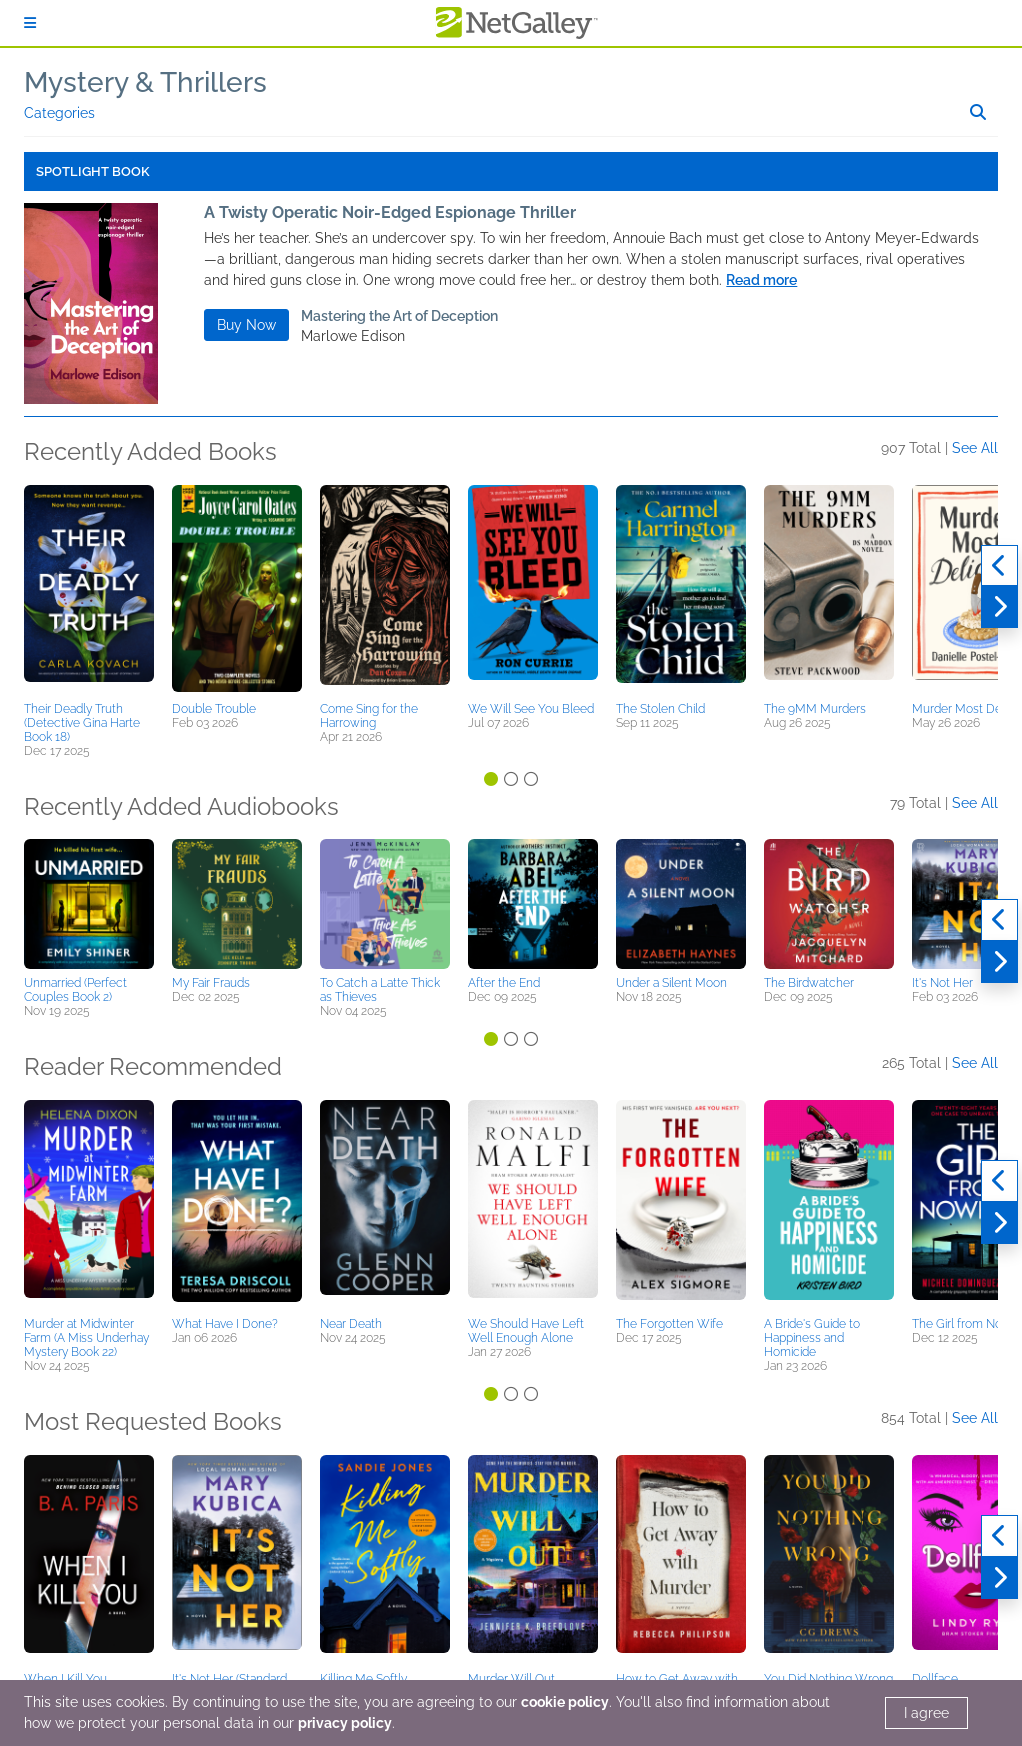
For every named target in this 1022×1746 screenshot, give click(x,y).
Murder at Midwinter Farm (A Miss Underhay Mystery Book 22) (86, 1338)
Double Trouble (214, 709)
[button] (89, 590)
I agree (926, 1713)
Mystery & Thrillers (145, 82)
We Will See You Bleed (531, 709)
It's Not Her (942, 983)
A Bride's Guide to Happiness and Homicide (812, 1338)
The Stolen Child (660, 709)
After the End (504, 983)
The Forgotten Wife (669, 1324)
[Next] (999, 607)
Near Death (351, 1324)
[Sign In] (30, 23)
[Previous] (999, 566)
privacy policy (345, 1723)
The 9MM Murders (815, 709)
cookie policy (565, 1702)
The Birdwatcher (809, 983)
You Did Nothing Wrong (828, 1679)
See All (975, 448)
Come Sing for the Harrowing (369, 716)
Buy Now (246, 325)
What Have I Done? (225, 1324)
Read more (761, 280)
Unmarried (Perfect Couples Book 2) (75, 990)
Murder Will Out (511, 1679)
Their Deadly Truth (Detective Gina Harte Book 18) (82, 723)
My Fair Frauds (211, 983)
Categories (59, 113)
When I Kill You (65, 1679)
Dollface (935, 1679)
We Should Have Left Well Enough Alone (526, 1331)
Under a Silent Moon (671, 983)
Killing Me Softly (363, 1679)
